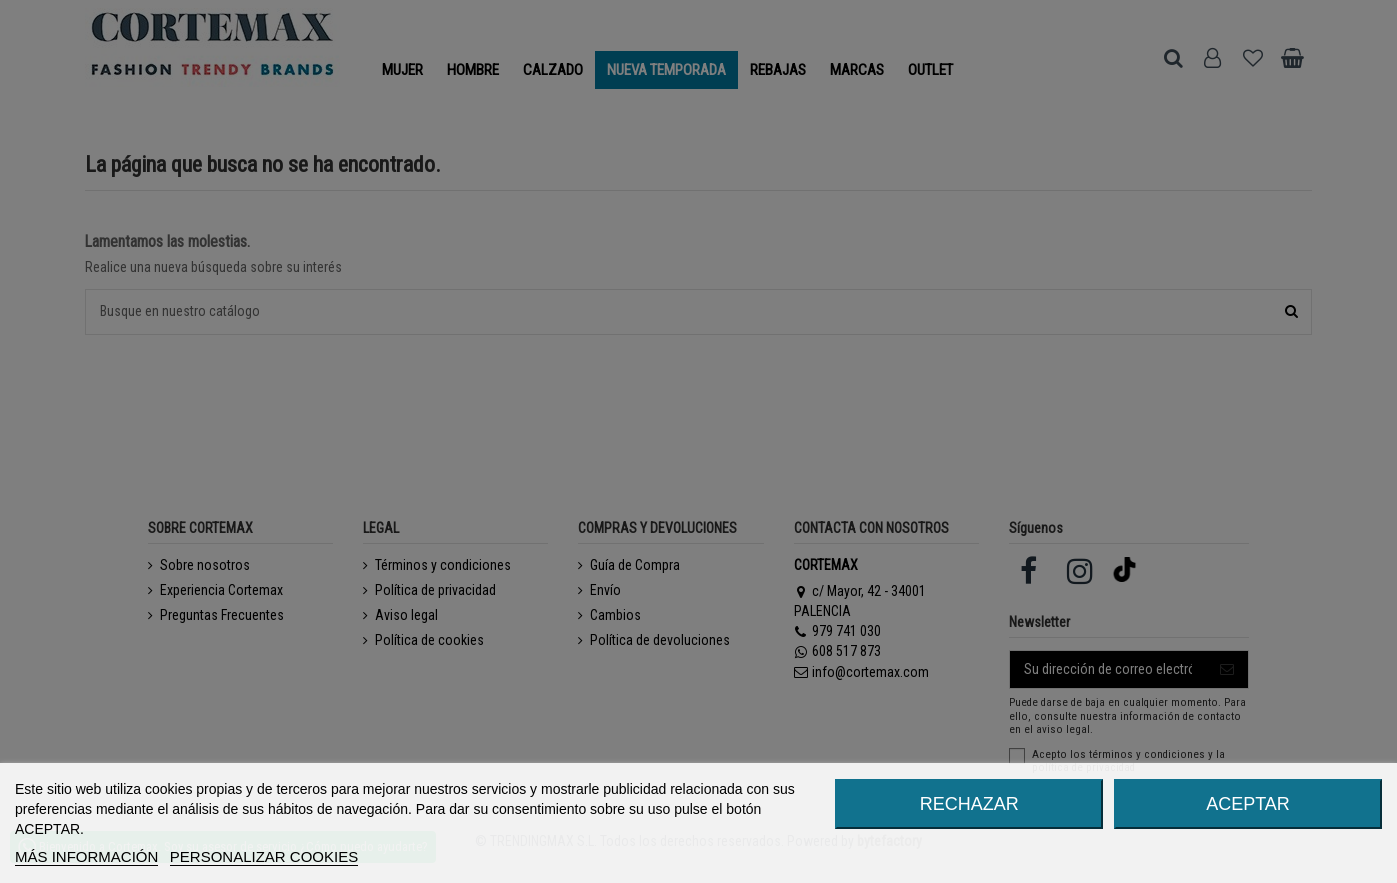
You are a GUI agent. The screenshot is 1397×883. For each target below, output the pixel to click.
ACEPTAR (1248, 804)
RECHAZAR (969, 804)
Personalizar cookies (264, 856)
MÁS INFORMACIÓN (86, 856)
